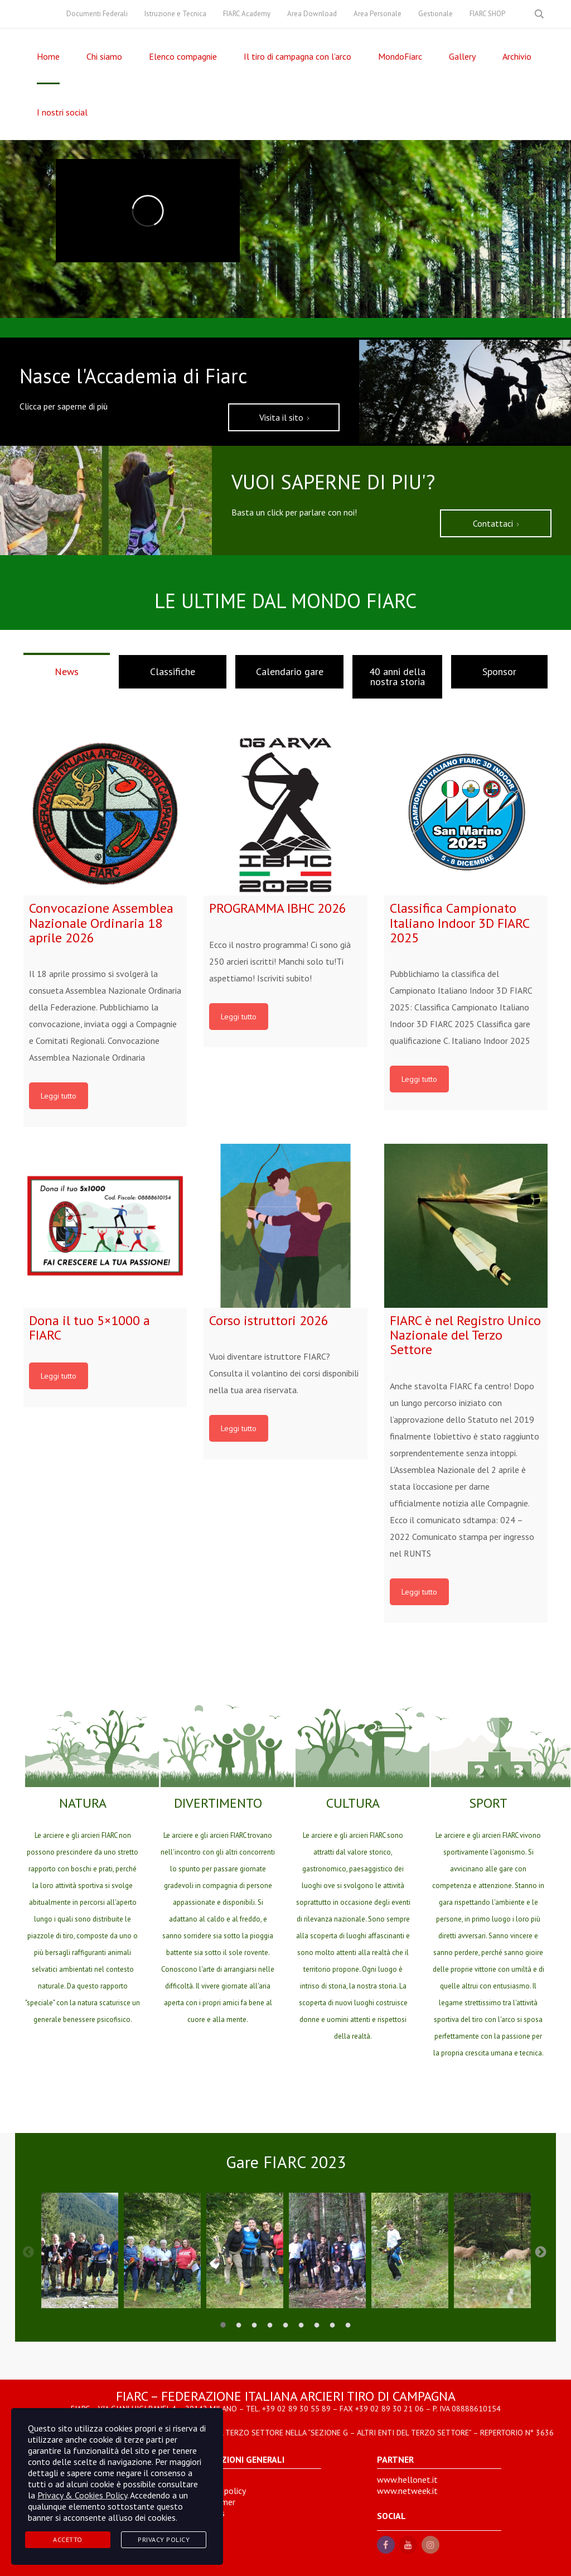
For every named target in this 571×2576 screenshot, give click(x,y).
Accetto (68, 2539)
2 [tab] (238, 2325)
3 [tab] (254, 2325)
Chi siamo (104, 56)
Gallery (462, 56)
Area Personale (377, 13)
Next (540, 2250)
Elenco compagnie (183, 56)
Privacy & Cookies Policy (82, 2495)
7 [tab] (316, 2325)
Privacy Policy (164, 2539)
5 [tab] (285, 2325)
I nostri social (62, 112)
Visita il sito (284, 417)
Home (48, 56)
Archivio (516, 56)
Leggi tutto (58, 1096)
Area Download (312, 13)
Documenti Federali (97, 13)
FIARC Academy (246, 13)
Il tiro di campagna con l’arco (297, 56)
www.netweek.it (407, 2490)
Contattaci (496, 523)
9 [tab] (348, 2325)
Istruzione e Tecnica (175, 13)
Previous (28, 2250)
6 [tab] (301, 2325)
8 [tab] (332, 2325)
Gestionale (435, 13)
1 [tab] (223, 2325)
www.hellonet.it (407, 2479)
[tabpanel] (79, 2250)
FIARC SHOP (487, 13)
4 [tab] (269, 2325)
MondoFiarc (400, 56)
